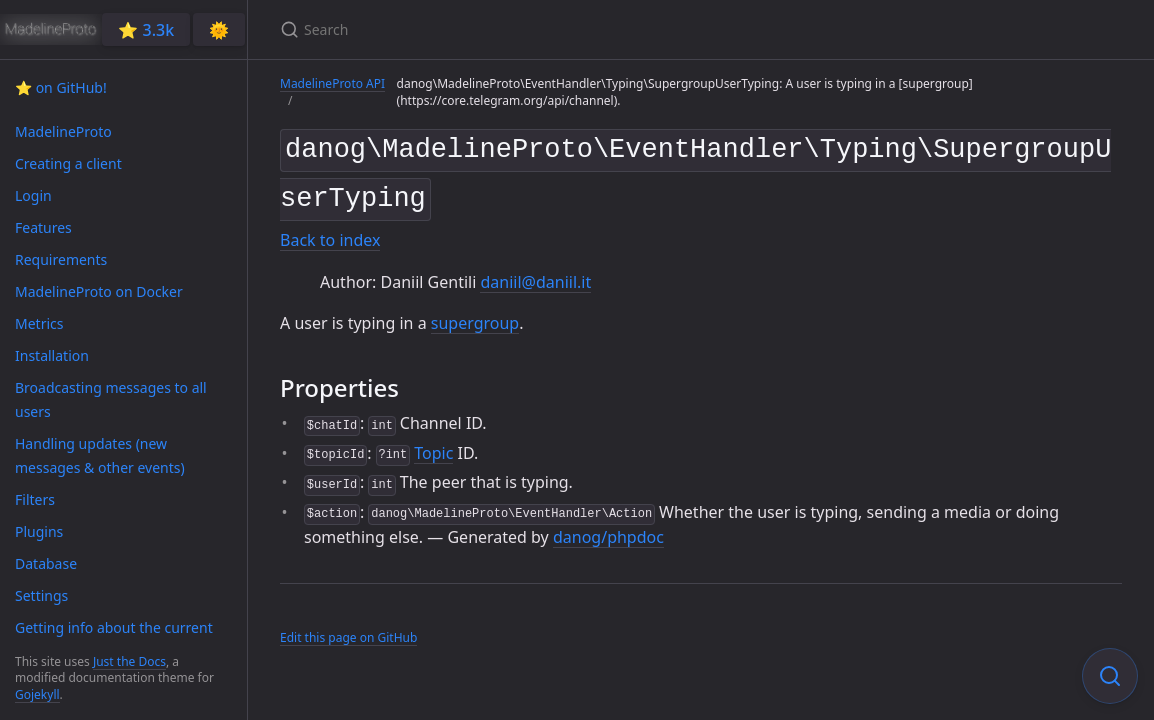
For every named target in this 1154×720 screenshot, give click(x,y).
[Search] (516, 29)
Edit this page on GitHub (348, 629)
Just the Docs (129, 661)
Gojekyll (37, 694)
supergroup (475, 316)
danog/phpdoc (608, 530)
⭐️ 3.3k (146, 30)
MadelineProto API (332, 83)
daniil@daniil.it (535, 274)
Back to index (330, 233)
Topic (433, 445)
